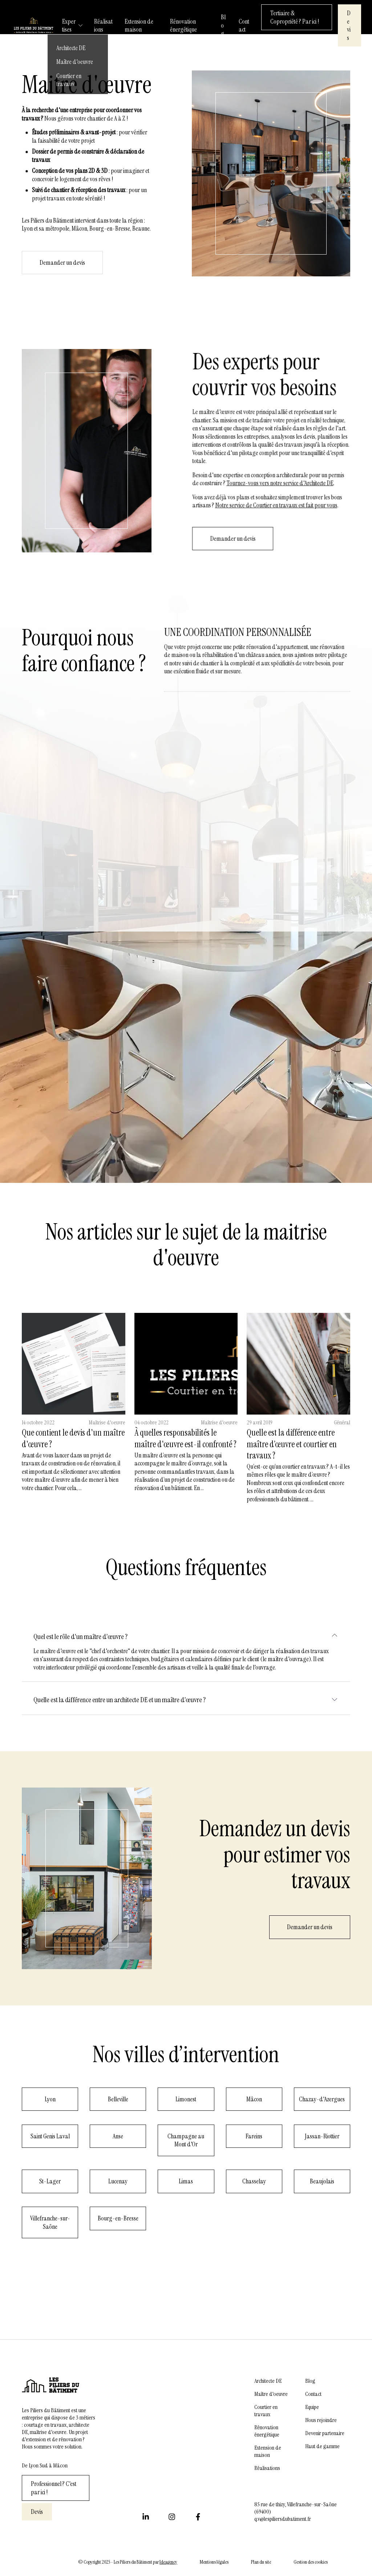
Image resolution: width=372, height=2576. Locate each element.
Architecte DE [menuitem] (268, 2381)
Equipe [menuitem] (312, 2407)
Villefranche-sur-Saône (50, 2222)
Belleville (118, 2099)
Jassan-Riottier (322, 2136)
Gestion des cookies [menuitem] (311, 2562)
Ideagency (168, 2562)
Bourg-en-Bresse (118, 2218)
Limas (186, 2181)
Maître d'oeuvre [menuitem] (271, 2394)
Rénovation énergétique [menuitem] (266, 2431)
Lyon (50, 2099)
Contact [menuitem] (313, 2394)
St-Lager (50, 2181)
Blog (223, 25)
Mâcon (254, 2099)
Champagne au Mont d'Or (185, 2140)
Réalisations (103, 25)
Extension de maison (139, 25)
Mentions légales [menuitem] (214, 2562)
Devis (349, 25)
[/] (33, 26)
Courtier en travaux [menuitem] (266, 2410)
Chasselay (254, 2181)
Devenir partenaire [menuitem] (324, 2433)
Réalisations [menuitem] (267, 2468)
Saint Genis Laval (50, 2136)
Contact (244, 25)
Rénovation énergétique (183, 25)
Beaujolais (322, 2181)
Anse (118, 2136)
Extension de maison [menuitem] (267, 2451)
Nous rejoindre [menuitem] (321, 2420)
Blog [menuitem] (310, 2381)
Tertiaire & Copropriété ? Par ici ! (294, 17)
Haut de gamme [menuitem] (322, 2446)
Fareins (254, 2136)
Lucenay (118, 2181)
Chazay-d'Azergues (322, 2099)
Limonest (185, 2099)
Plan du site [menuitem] (261, 2562)
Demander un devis (309, 1927)
